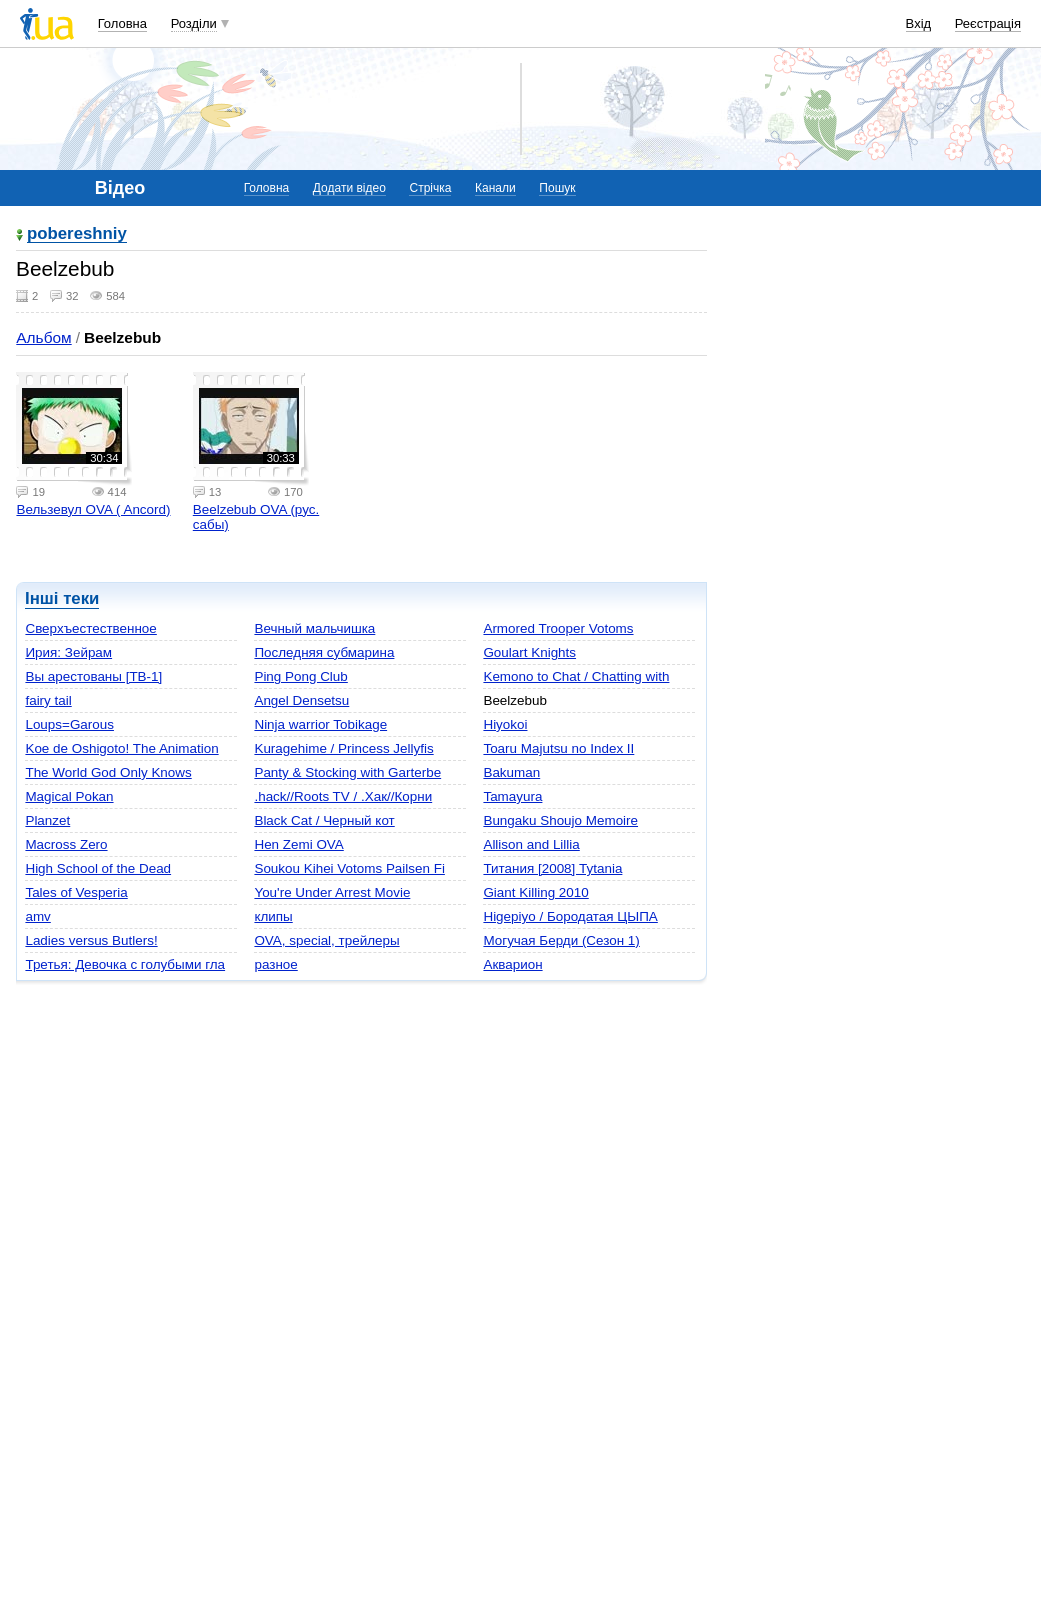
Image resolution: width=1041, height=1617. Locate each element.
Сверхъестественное (90, 628)
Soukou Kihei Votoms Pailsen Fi (349, 868)
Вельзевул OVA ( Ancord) (93, 509)
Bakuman (511, 772)
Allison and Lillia (531, 844)
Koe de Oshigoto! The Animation (121, 748)
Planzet (47, 820)
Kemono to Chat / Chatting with (576, 676)
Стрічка (430, 188)
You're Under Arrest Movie (332, 892)
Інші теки (62, 598)
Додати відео (349, 188)
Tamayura (512, 796)
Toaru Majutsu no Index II (558, 748)
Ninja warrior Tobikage (320, 724)
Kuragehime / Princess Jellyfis (343, 748)
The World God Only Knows (108, 772)
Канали (495, 188)
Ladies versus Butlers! (91, 940)
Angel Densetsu (301, 700)
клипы (273, 916)
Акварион (512, 964)
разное (275, 964)
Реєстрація (988, 23)
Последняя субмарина (324, 652)
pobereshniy (77, 234)
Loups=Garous (69, 724)
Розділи (194, 23)
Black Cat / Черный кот (324, 820)
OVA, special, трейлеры (326, 940)
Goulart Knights (529, 652)
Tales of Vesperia (76, 892)
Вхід (919, 23)
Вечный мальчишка (314, 628)
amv (37, 916)
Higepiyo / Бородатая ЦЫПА (570, 916)
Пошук (557, 188)
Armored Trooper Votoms (558, 628)
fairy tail (48, 700)
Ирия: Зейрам (68, 652)
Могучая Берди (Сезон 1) (561, 940)
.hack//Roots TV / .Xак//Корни (343, 796)
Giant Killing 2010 (535, 892)
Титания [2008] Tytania (552, 868)
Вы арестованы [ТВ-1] (93, 676)
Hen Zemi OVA (298, 844)
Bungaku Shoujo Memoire (560, 820)
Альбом (43, 337)
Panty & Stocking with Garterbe (347, 772)
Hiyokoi (505, 724)
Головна (122, 23)
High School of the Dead (98, 868)
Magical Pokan (69, 796)
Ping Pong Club (300, 676)
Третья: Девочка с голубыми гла (125, 964)
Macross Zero (66, 844)
